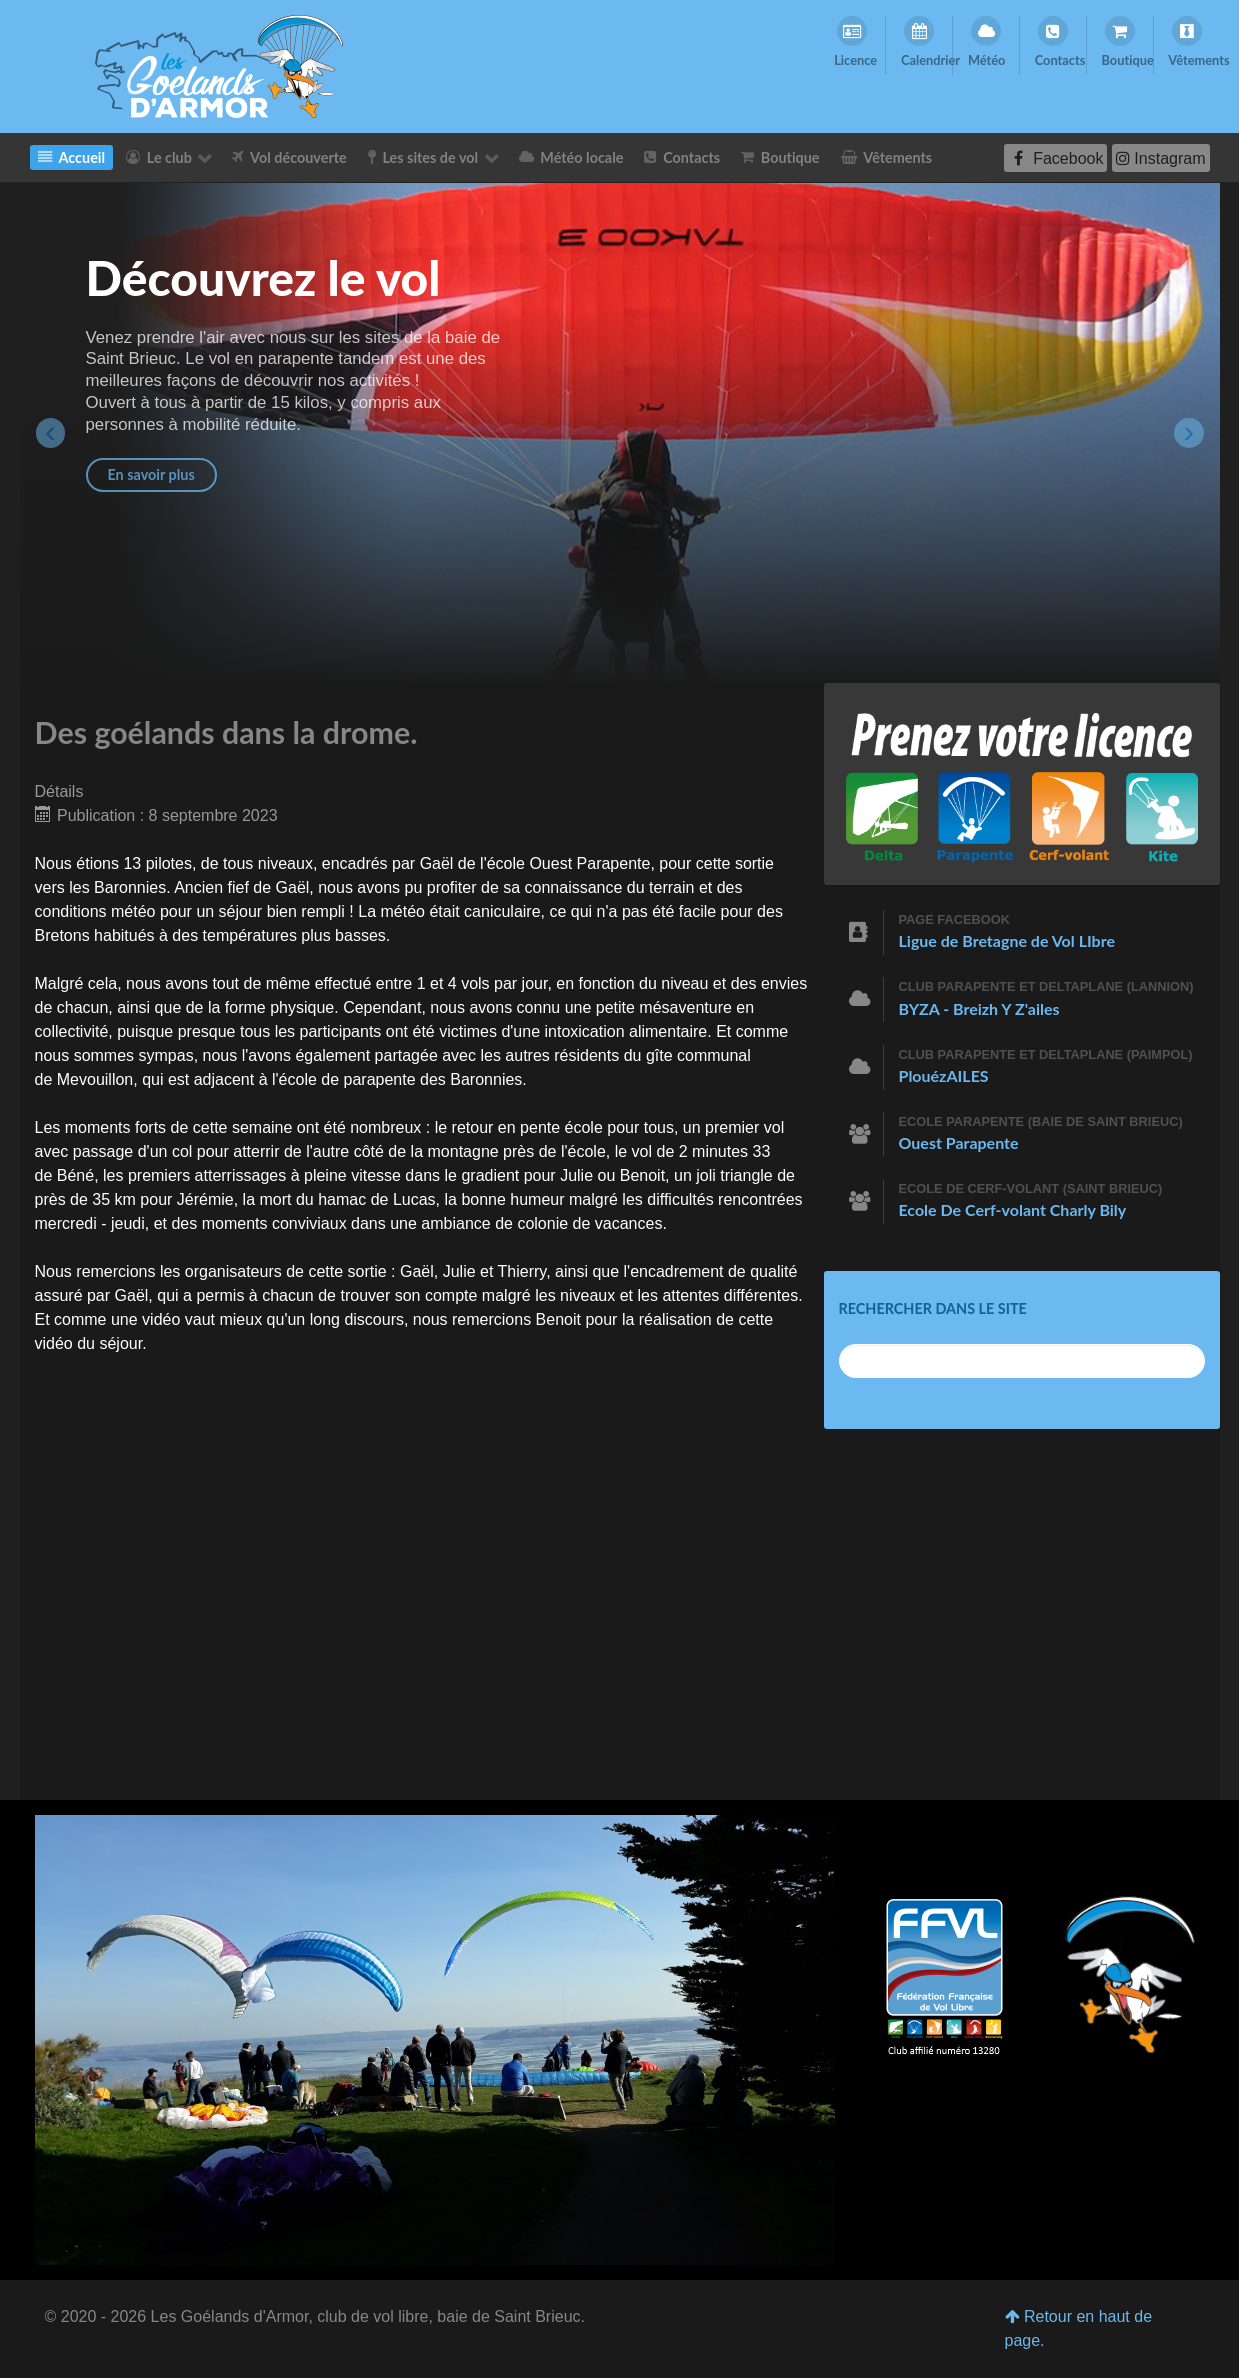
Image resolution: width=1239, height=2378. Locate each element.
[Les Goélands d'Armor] (435, 2038)
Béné (75, 1175)
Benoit (642, 1175)
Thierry (522, 1271)
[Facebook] (1055, 158)
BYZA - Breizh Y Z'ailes (979, 1008)
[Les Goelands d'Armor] (219, 65)
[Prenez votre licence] (1022, 782)
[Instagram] (1161, 158)
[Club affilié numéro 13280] (944, 1979)
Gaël (437, 863)
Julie (576, 1175)
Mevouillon (95, 1079)
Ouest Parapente (589, 863)
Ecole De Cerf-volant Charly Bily (1013, 1209)
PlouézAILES (944, 1075)
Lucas (414, 1199)
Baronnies (130, 887)
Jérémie (205, 1199)
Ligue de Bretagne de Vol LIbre (1007, 940)
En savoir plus (151, 474)
